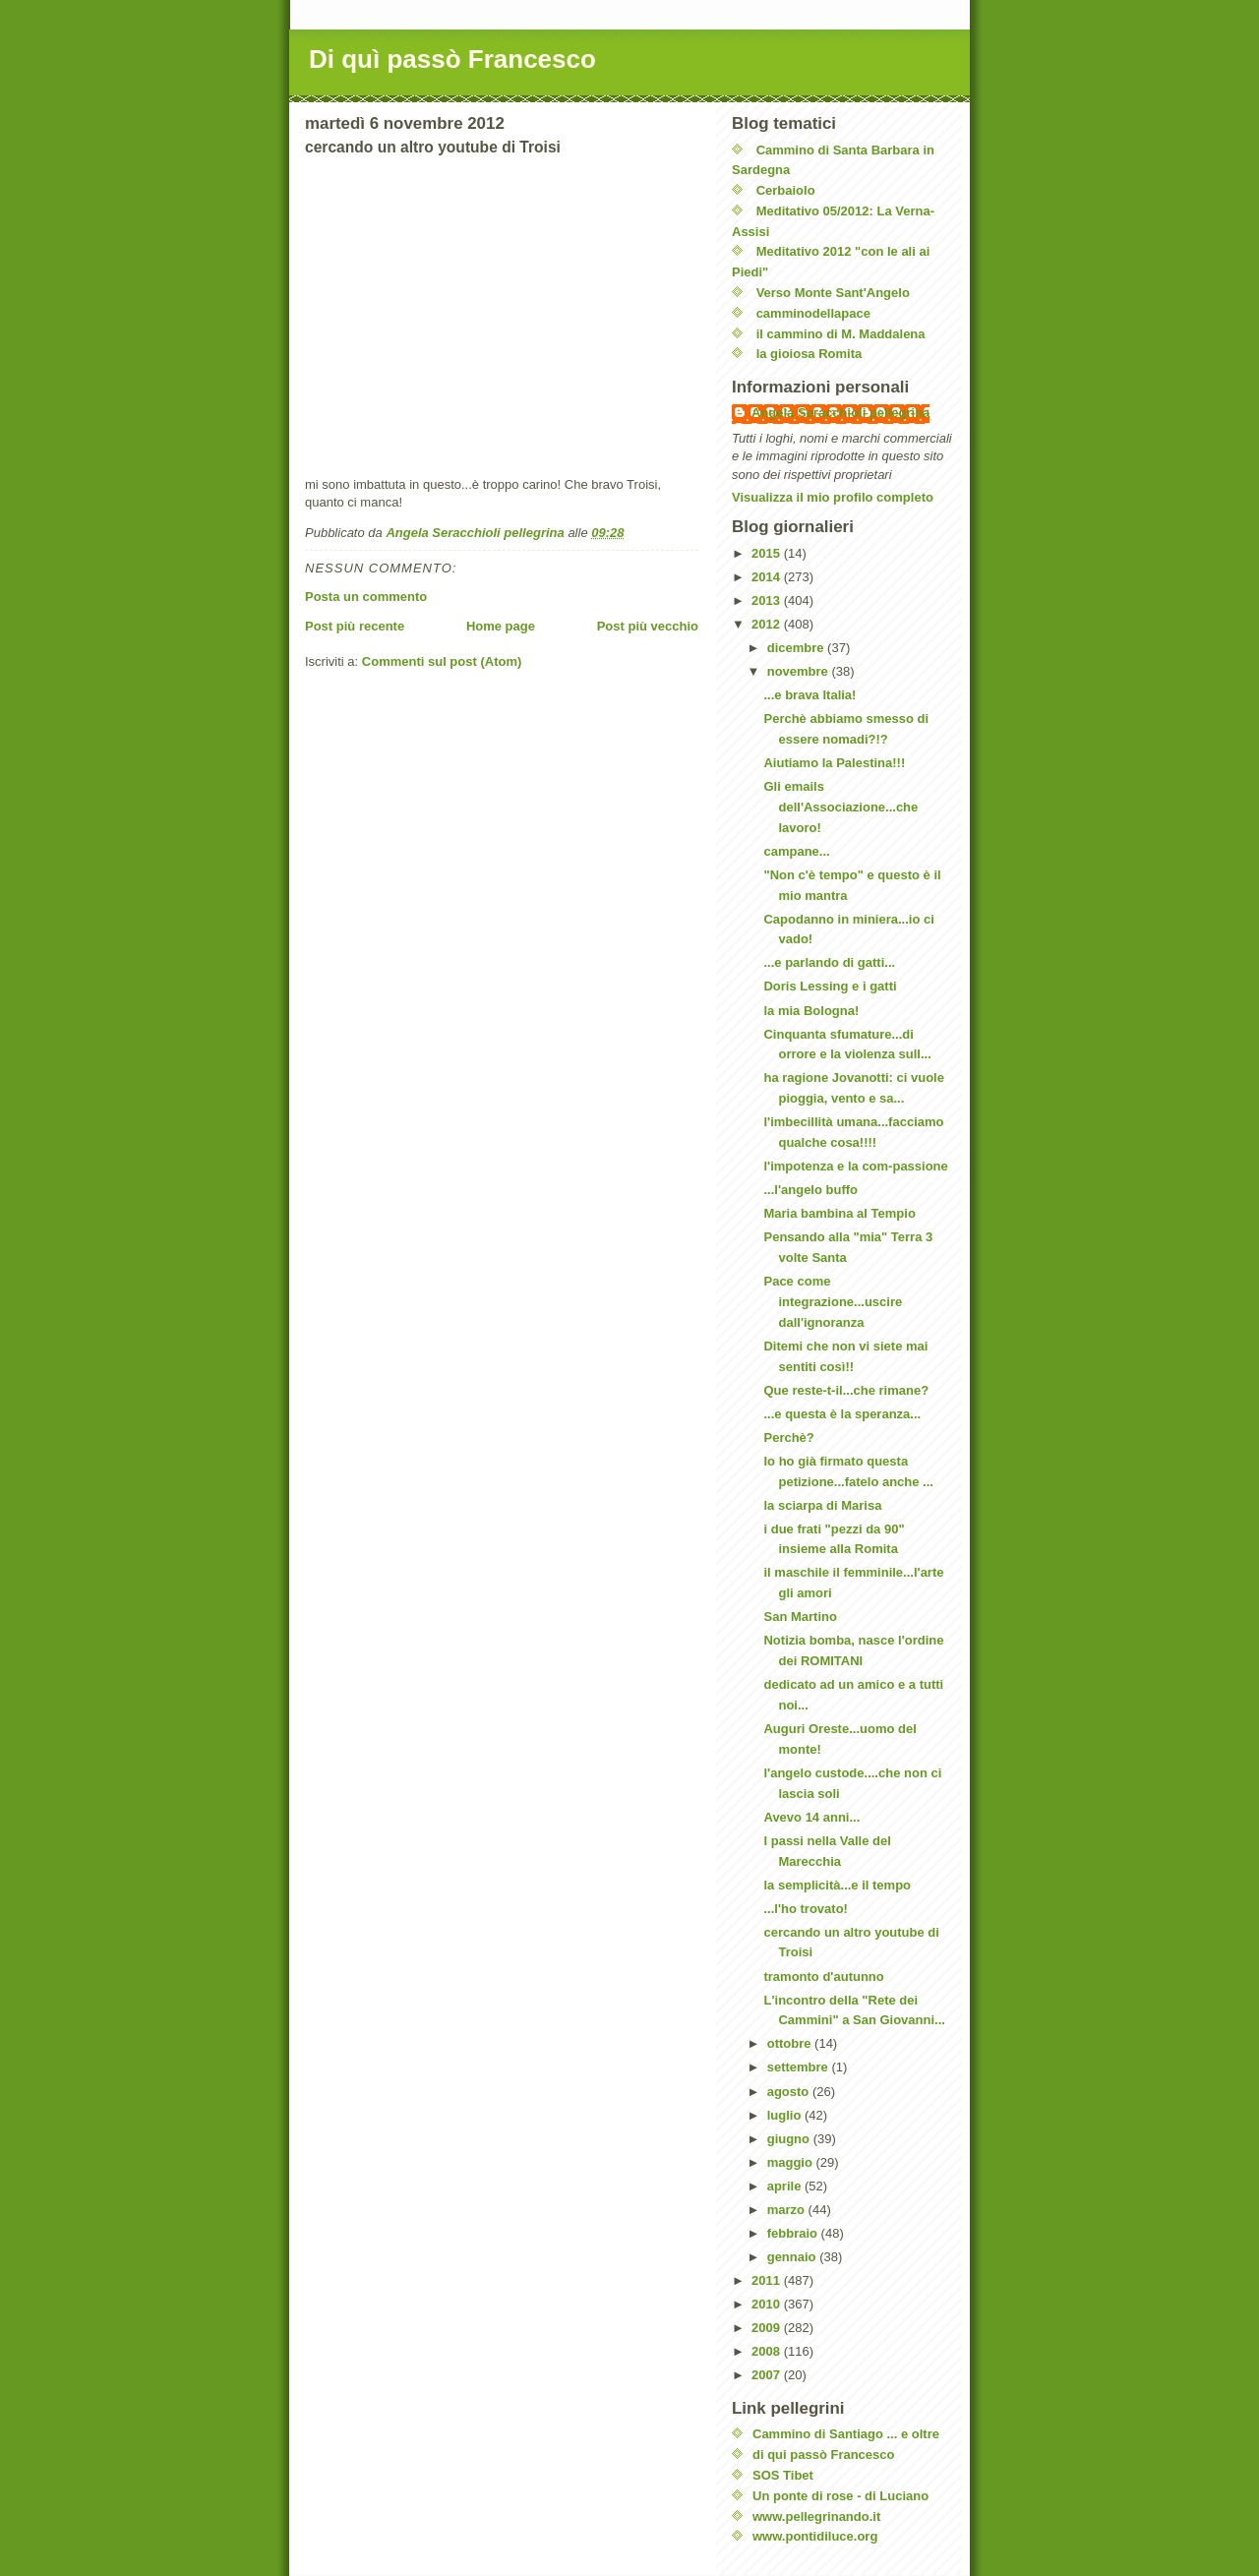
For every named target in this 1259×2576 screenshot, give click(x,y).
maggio (791, 2162)
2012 (767, 624)
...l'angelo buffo (810, 1189)
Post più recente (354, 626)
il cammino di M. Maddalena (841, 334)
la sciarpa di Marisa (822, 1505)
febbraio (794, 2233)
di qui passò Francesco (823, 2454)
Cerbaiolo (785, 190)
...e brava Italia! (809, 695)
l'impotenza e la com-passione (855, 1166)
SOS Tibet (782, 2475)
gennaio (793, 2256)
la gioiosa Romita (809, 353)
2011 (767, 2280)
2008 (767, 2351)
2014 (767, 576)
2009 (767, 2327)
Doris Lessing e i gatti (829, 986)
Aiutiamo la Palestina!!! (834, 762)
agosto (789, 2091)
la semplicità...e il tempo (837, 1885)
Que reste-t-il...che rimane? (846, 1390)
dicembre (797, 647)
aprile (786, 2186)
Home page (500, 626)
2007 (767, 2374)
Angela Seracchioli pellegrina (840, 412)
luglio (786, 2115)
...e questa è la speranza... (842, 1414)
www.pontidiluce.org (814, 2536)
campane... (796, 851)
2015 (767, 553)
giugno (790, 2138)
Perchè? (788, 1437)
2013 (767, 600)
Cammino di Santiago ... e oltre (845, 2433)
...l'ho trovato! (805, 1908)
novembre (799, 671)
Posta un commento (366, 596)
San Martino (799, 1616)
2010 (767, 2304)
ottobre (790, 2043)
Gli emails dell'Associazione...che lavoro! (840, 807)
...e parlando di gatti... (829, 962)
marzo (788, 2209)
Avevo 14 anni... (811, 1817)
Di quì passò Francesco (452, 59)
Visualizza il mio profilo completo (832, 497)
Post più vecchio (647, 626)
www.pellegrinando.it (816, 2516)
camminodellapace (813, 313)
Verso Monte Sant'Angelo (833, 292)
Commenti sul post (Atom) (442, 661)
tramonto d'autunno (823, 1976)
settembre (799, 2067)
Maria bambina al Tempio (839, 1213)
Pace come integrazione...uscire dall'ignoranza (832, 1302)
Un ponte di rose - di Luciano (840, 2495)
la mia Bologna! (811, 1010)
